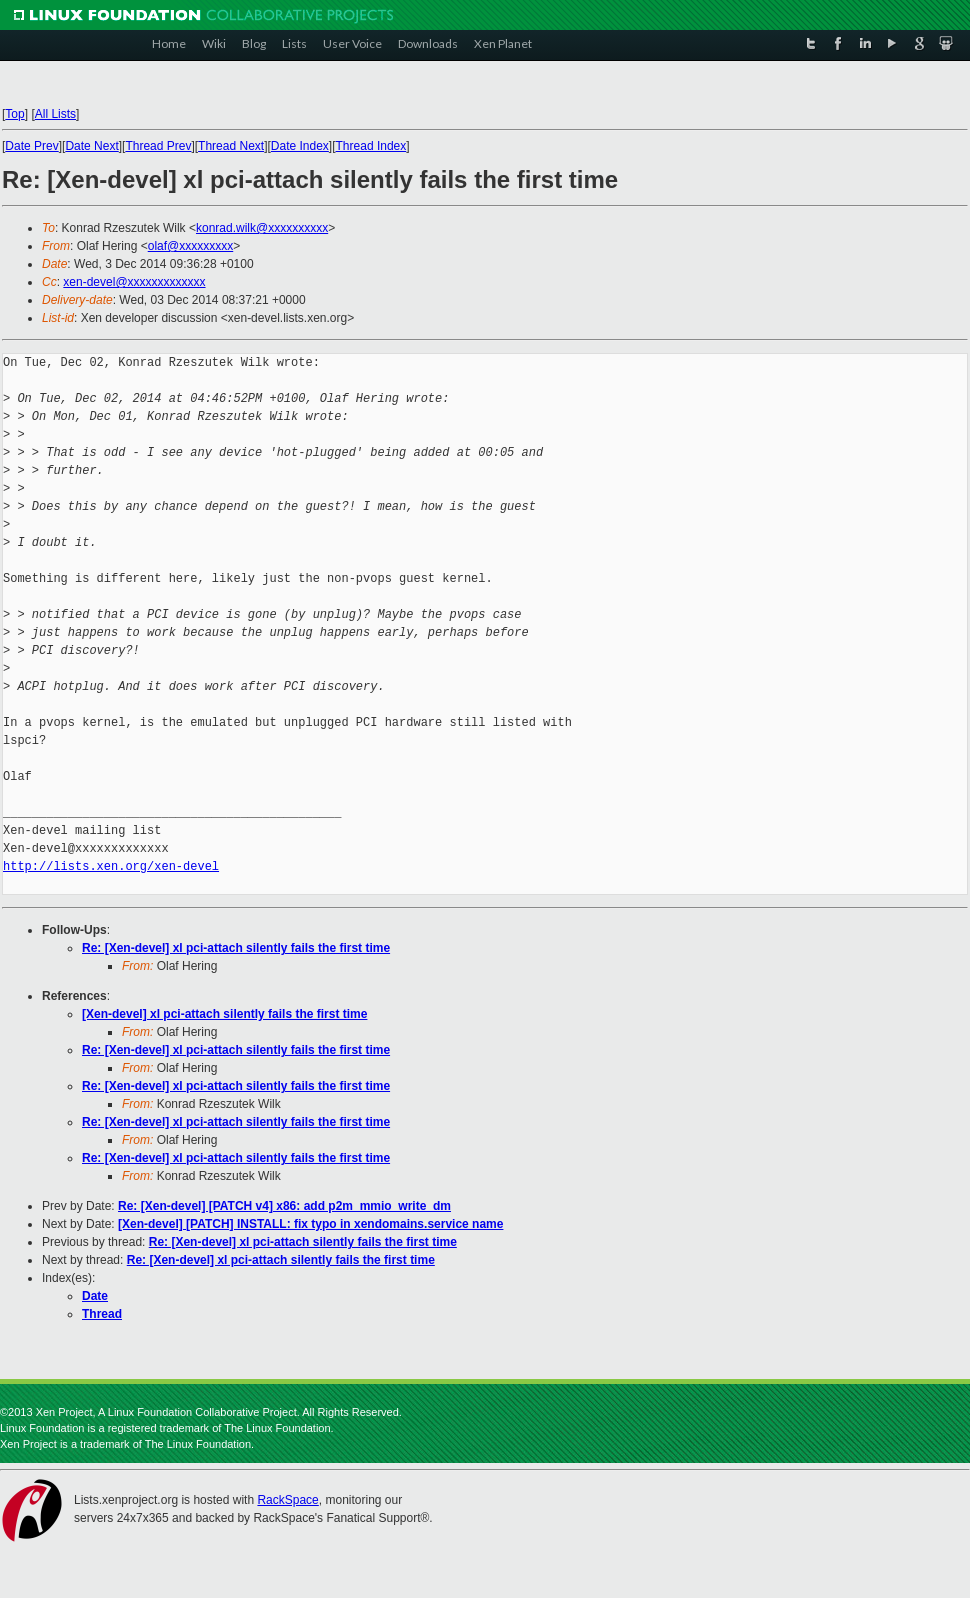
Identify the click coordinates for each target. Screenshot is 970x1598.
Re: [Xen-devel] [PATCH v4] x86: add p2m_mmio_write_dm (284, 1206)
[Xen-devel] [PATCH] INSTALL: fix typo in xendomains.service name (310, 1224)
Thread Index (371, 146)
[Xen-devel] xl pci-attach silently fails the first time (224, 1014)
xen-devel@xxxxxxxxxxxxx (134, 282)
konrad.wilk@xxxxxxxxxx (262, 228)
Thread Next (231, 146)
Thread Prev (158, 146)
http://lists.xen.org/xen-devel (111, 866)
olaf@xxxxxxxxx (191, 246)
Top (14, 114)
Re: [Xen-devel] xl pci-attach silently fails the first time (236, 948)
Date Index (300, 146)
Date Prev (31, 146)
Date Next (91, 146)
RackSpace (287, 1500)
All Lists (55, 114)
